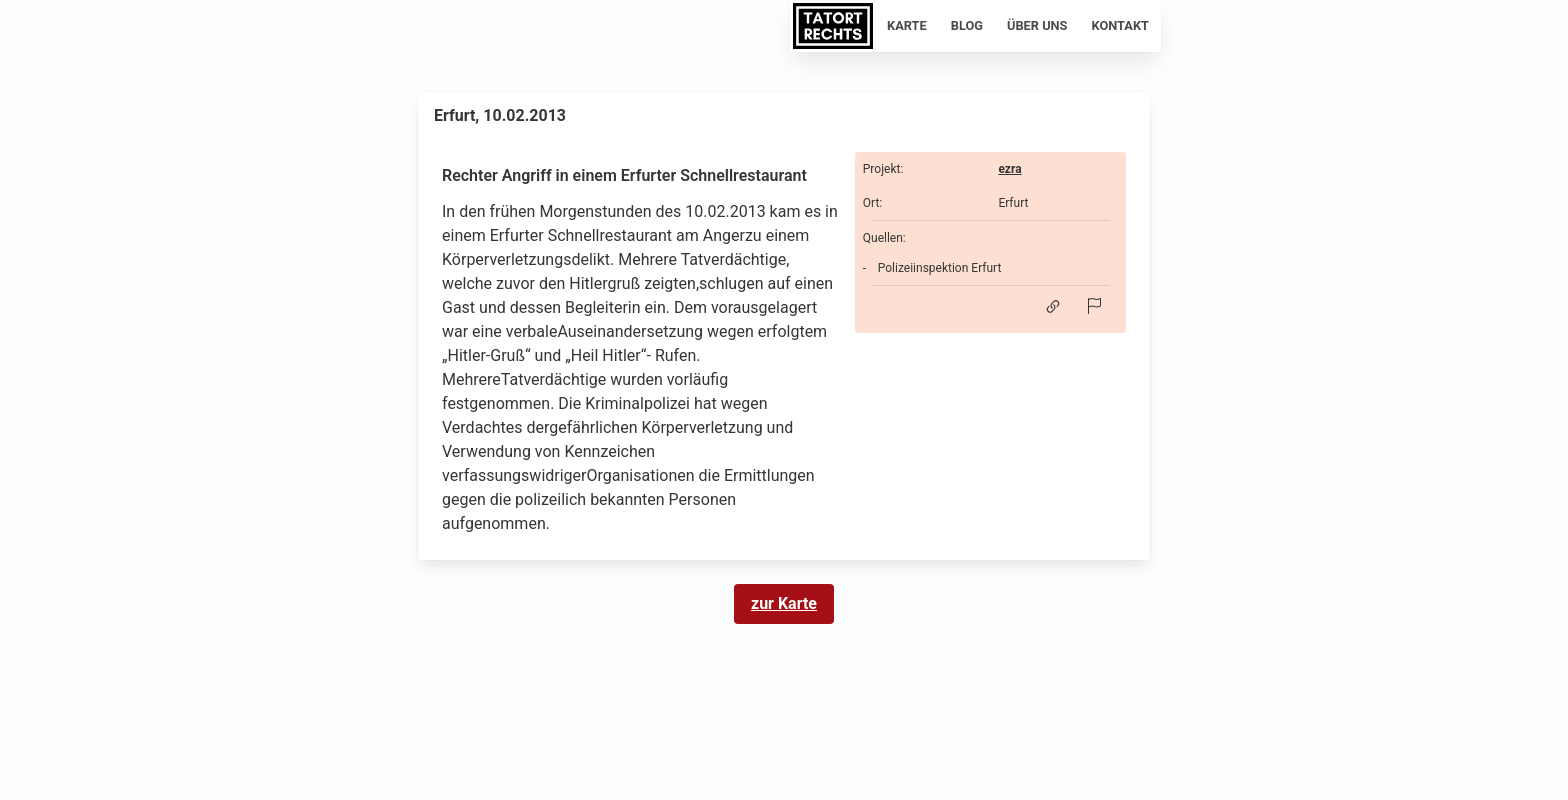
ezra (1009, 169)
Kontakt (1121, 25)
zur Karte (784, 603)
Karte (907, 25)
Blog (967, 25)
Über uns (1037, 25)
